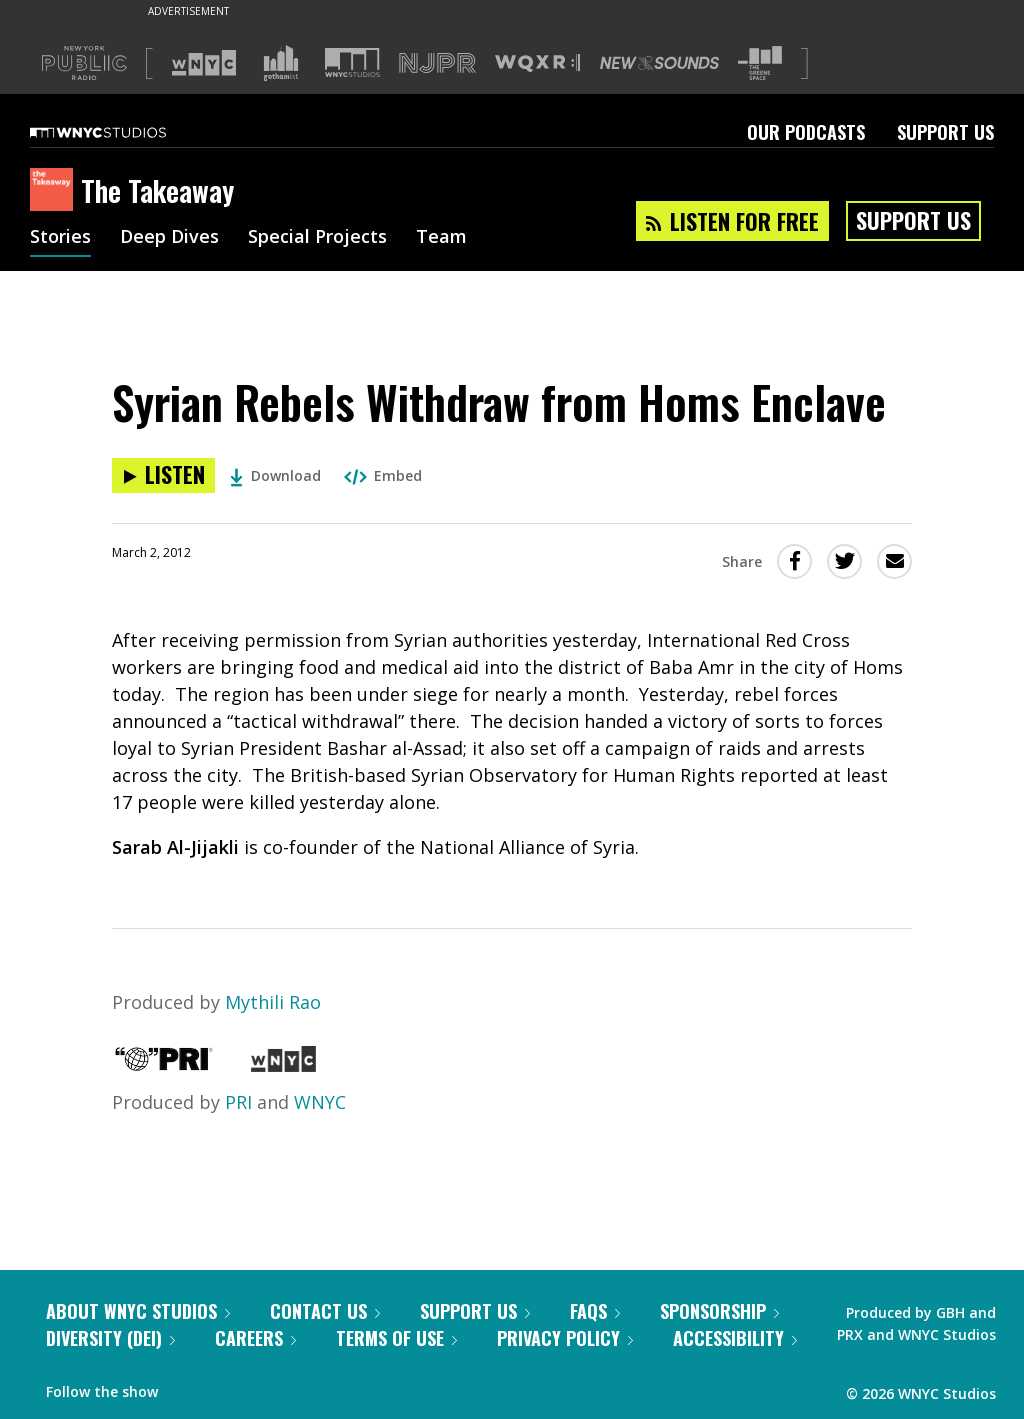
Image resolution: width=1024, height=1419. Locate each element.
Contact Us (325, 1311)
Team (441, 238)
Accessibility (735, 1338)
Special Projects (317, 238)
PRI (238, 1102)
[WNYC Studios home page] (123, 132)
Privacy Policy (565, 1338)
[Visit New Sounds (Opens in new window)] (659, 63)
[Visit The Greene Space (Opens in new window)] (760, 63)
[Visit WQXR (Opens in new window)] (537, 63)
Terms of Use (396, 1338)
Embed (383, 475)
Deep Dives (169, 238)
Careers (255, 1338)
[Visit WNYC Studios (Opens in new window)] (352, 62)
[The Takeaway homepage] (55, 191)
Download (275, 475)
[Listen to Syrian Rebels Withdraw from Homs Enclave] (163, 475)
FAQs (595, 1311)
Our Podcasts (806, 132)
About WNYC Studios (138, 1311)
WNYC (320, 1102)
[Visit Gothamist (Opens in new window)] (281, 63)
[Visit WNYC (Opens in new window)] (204, 63)
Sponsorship (719, 1311)
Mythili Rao (273, 1002)
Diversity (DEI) (110, 1338)
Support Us (945, 132)
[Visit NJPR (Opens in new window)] (437, 63)
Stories (60, 238)
